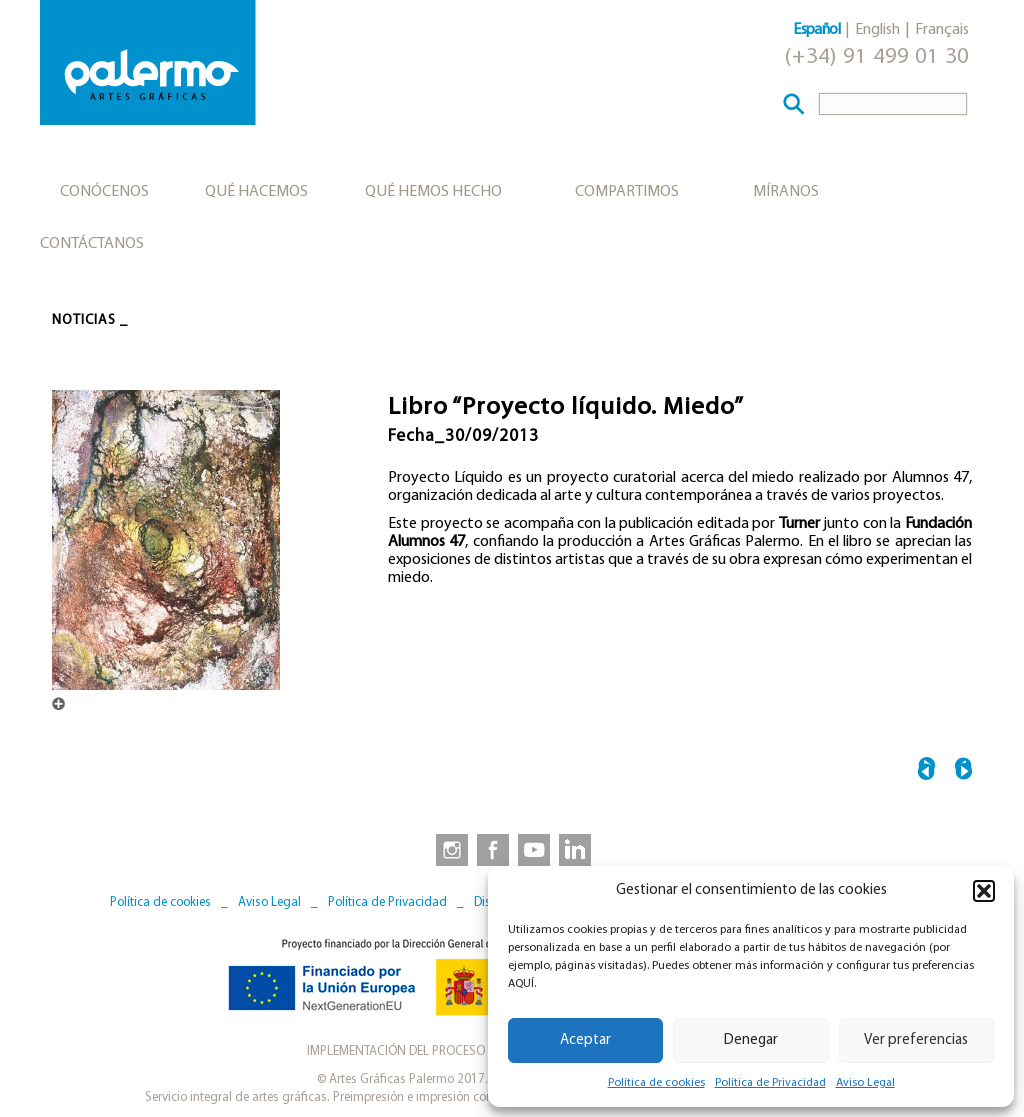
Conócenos (104, 192)
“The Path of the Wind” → (963, 771)
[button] (984, 891)
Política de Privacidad (770, 1083)
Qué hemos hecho (433, 192)
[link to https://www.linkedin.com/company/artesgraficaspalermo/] (577, 849)
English (877, 30)
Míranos (786, 192)
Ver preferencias (916, 1040)
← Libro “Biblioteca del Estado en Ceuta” (926, 771)
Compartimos (627, 192)
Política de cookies (656, 1083)
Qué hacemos (256, 192)
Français (942, 30)
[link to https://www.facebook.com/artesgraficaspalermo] (491, 849)
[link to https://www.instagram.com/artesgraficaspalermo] (448, 849)
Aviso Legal (865, 1083)
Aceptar (585, 1040)
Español (816, 30)
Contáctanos (92, 244)
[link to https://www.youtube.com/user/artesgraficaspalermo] (534, 849)
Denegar (751, 1040)
